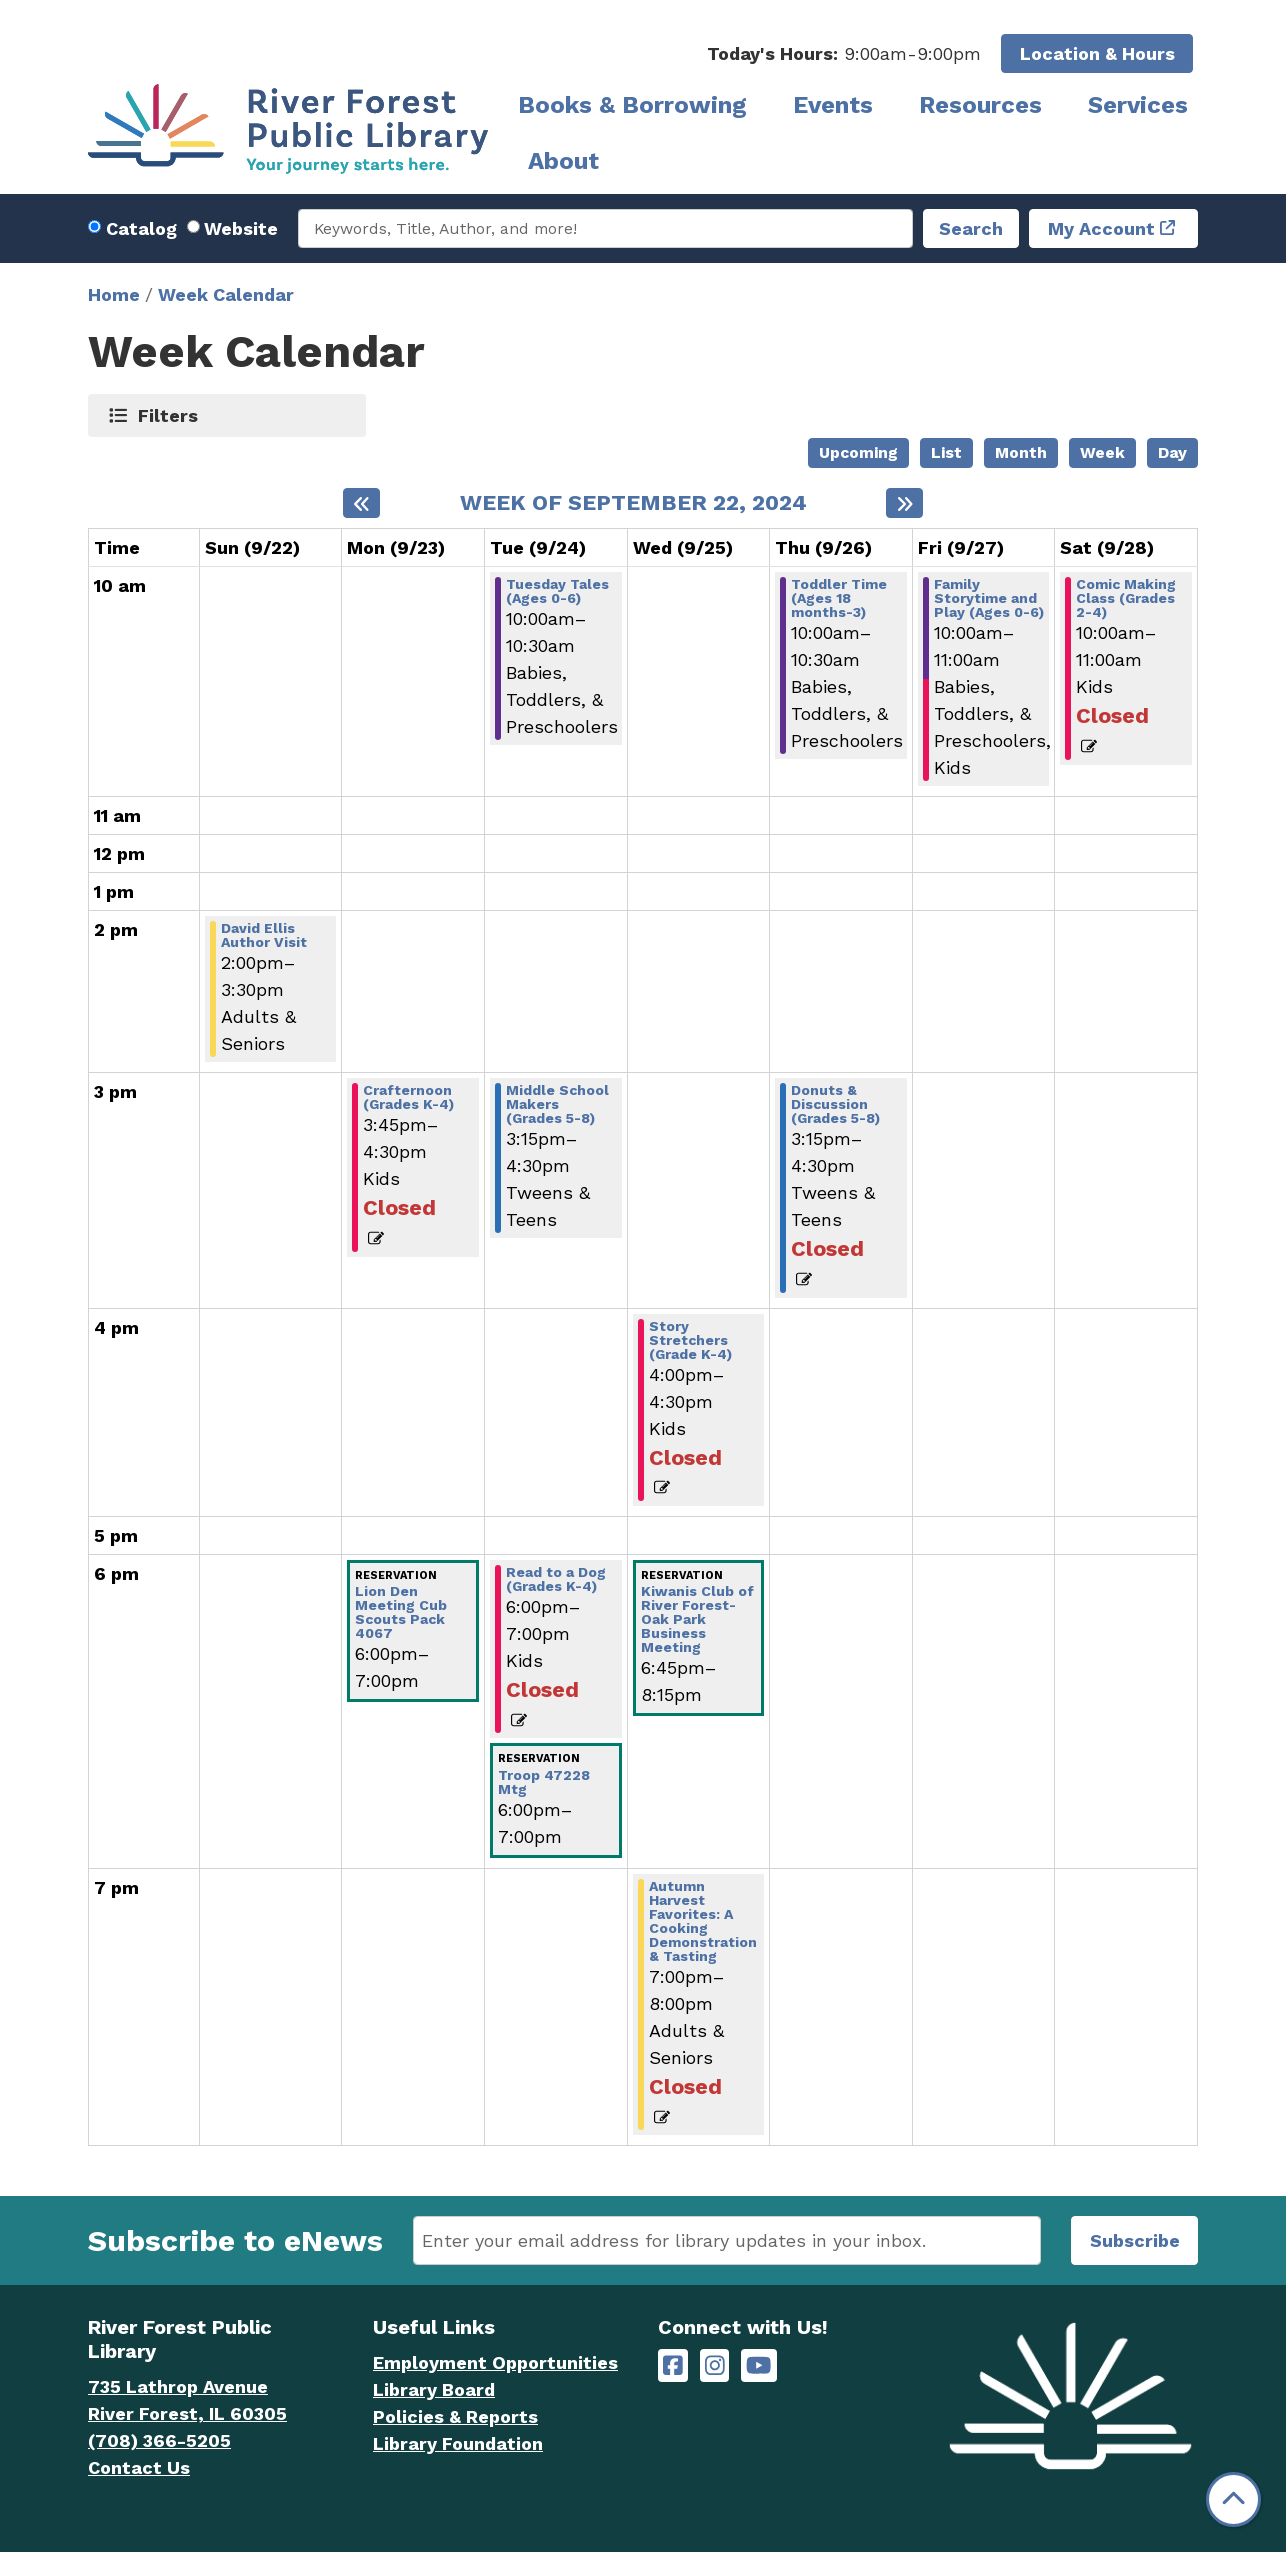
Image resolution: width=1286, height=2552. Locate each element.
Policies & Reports (455, 2416)
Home (114, 294)
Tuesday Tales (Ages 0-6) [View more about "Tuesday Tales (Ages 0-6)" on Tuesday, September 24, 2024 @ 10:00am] (557, 591)
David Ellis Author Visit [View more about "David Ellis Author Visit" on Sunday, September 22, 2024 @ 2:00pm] (264, 935)
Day (1172, 452)
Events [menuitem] (833, 105)
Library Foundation (458, 2443)
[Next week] (904, 503)
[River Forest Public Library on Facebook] (673, 2365)
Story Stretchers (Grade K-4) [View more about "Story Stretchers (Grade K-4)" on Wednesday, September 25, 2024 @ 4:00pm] (690, 1340)
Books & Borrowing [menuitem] (632, 105)
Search (971, 228)
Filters (168, 415)
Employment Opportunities (495, 2362)
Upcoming (858, 452)
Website (241, 228)
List (946, 452)
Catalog (141, 228)
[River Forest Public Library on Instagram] (715, 2365)
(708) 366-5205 (159, 2440)
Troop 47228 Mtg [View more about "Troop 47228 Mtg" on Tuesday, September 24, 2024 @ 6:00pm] (544, 1782)
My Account (1101, 228)
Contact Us (139, 2467)
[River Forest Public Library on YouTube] (758, 2365)
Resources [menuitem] (980, 105)
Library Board (434, 2389)
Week (1102, 452)
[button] (844, 53)
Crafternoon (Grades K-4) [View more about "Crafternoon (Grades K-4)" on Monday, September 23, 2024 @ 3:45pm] (408, 1097)
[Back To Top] (1233, 2499)
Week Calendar (226, 294)
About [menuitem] (563, 161)
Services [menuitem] (1138, 105)
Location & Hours (1097, 53)
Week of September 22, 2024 (633, 503)
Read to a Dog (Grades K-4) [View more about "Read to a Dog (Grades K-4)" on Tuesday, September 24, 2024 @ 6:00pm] (556, 1579)
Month (1021, 452)
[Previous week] (361, 503)
